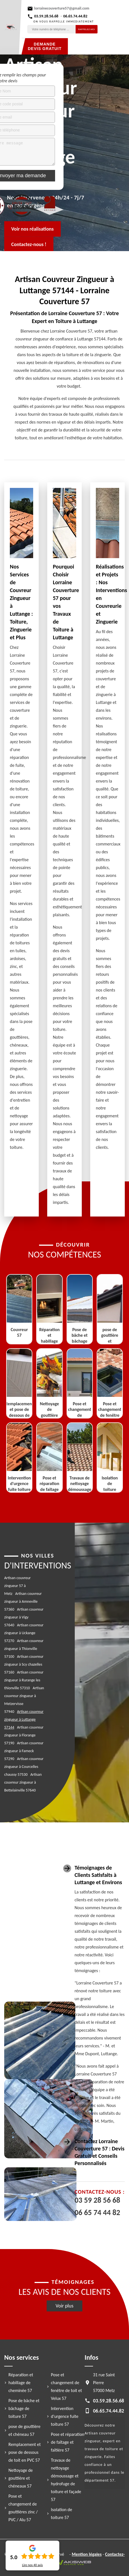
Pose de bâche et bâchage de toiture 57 (23, 2408)
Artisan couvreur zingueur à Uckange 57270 (24, 1633)
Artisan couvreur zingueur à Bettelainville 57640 (23, 1782)
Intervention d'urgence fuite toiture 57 (64, 2416)
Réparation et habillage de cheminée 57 (20, 2382)
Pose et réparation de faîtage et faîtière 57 (67, 2442)
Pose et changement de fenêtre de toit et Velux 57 (66, 2386)
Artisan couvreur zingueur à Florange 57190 (24, 1735)
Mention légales (86, 2554)
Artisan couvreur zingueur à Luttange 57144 (24, 1719)
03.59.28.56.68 (46, 16)
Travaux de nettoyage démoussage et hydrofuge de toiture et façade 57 (66, 2479)
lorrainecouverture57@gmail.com (61, 8)
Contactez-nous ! (28, 244)
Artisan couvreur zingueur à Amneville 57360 (23, 1601)
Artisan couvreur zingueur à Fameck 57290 (24, 1751)
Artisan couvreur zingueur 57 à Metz (17, 1585)
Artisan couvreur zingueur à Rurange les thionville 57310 (24, 1680)
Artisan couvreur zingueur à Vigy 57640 (24, 1617)
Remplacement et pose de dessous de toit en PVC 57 (24, 2452)
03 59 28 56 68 (97, 2200)
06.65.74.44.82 (75, 16)
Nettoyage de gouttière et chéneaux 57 (20, 2478)
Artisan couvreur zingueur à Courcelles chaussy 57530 (24, 1766)
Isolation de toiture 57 (61, 2513)
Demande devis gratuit (45, 46)
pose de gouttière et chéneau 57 (24, 2430)
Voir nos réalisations (32, 229)
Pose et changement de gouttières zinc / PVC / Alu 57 (23, 2507)
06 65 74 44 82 (97, 2212)
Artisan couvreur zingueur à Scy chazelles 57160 (24, 1664)
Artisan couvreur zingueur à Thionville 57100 (24, 1648)
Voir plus (65, 2306)
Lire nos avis (32, 2565)
